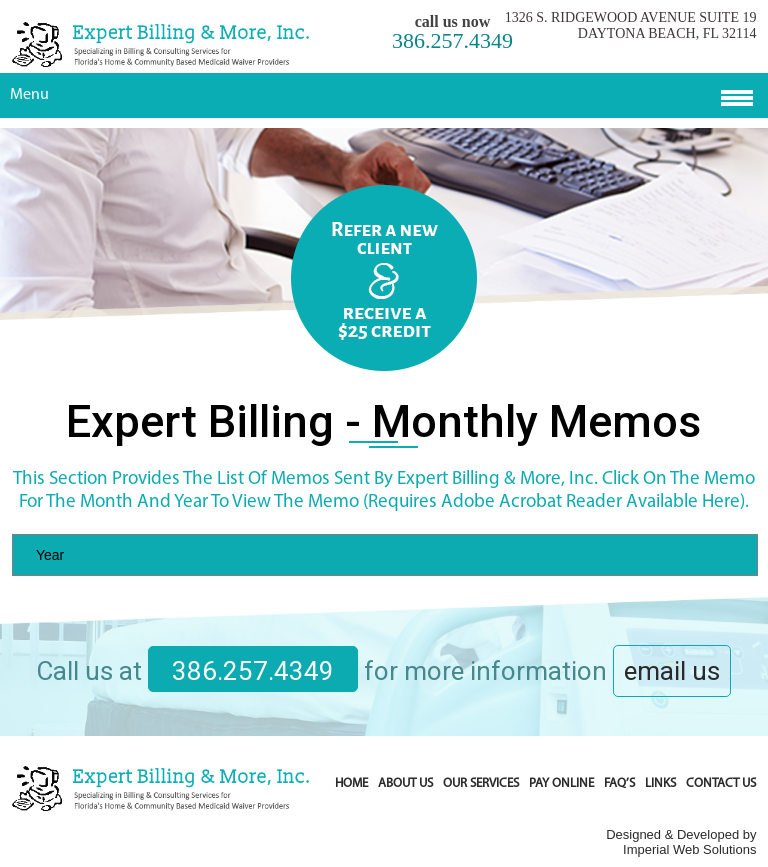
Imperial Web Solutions (689, 849)
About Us (405, 783)
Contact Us (721, 783)
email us (672, 671)
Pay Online (561, 783)
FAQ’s (619, 783)
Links (660, 783)
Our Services (481, 783)
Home (351, 783)
